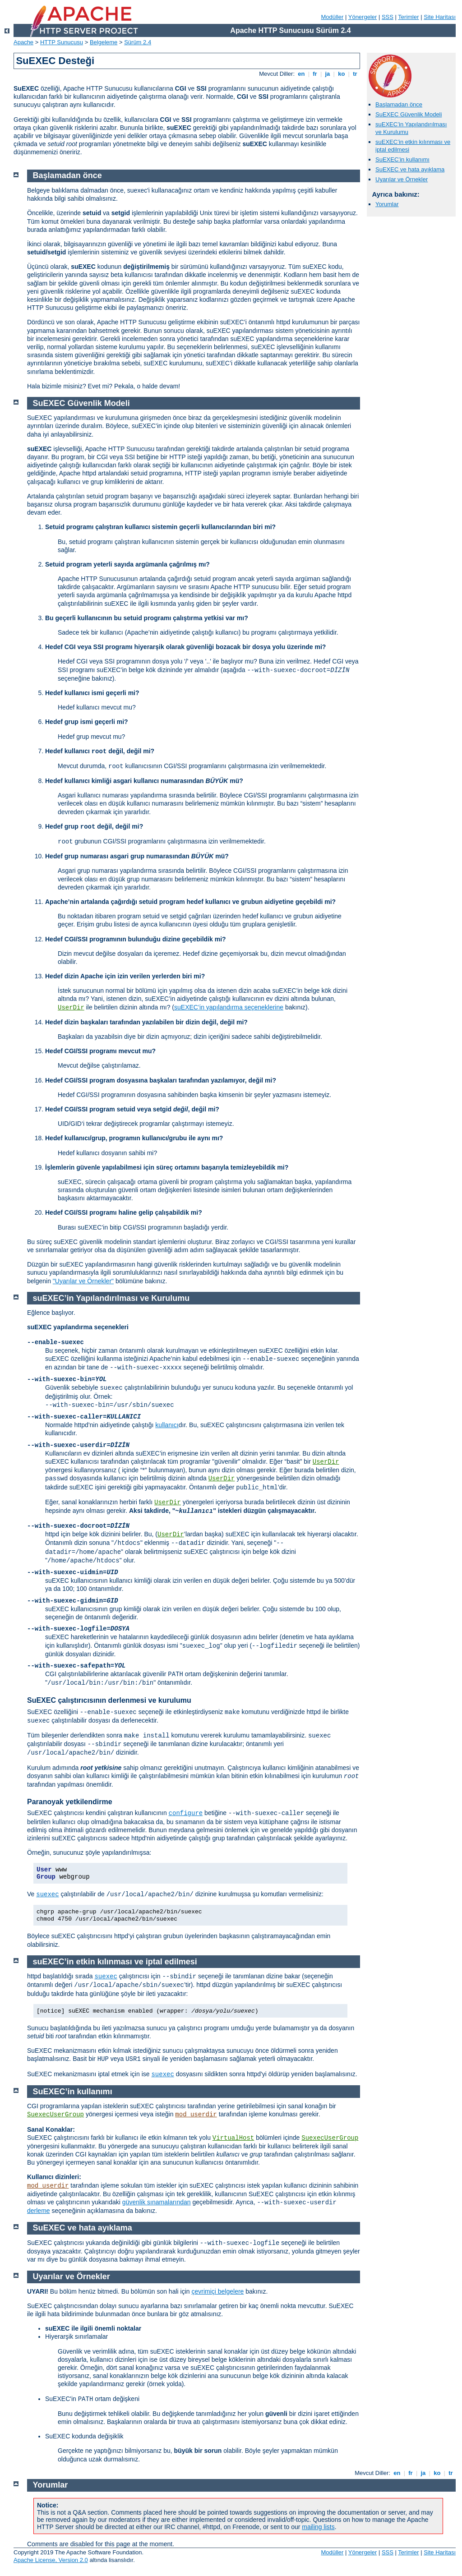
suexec (47, 1894)
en (301, 73)
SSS (387, 17)
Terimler (408, 17)
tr (355, 73)
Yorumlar (387, 204)
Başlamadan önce (398, 104)
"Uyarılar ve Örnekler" (83, 1281)
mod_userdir (196, 2114)
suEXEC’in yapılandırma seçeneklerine (228, 1007)
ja (327, 73)
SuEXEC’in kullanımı (402, 159)
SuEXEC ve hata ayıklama (409, 169)
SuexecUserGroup (55, 2114)
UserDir (71, 1007)
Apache (23, 42)
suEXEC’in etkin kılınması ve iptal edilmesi (115, 1961)
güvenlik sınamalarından (156, 2202)
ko (341, 73)
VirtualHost (233, 2138)
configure (186, 1813)
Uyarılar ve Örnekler (401, 179)
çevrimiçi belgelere (217, 2291)
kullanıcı (166, 1425)
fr (315, 73)
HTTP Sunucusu (61, 42)
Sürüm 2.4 (137, 42)
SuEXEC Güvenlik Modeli (408, 114)
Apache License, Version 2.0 (51, 2560)
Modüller (332, 17)
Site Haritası (440, 17)
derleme (38, 2210)
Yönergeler (362, 17)
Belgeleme (103, 42)
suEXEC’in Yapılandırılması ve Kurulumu (111, 1298)
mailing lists (318, 2526)
